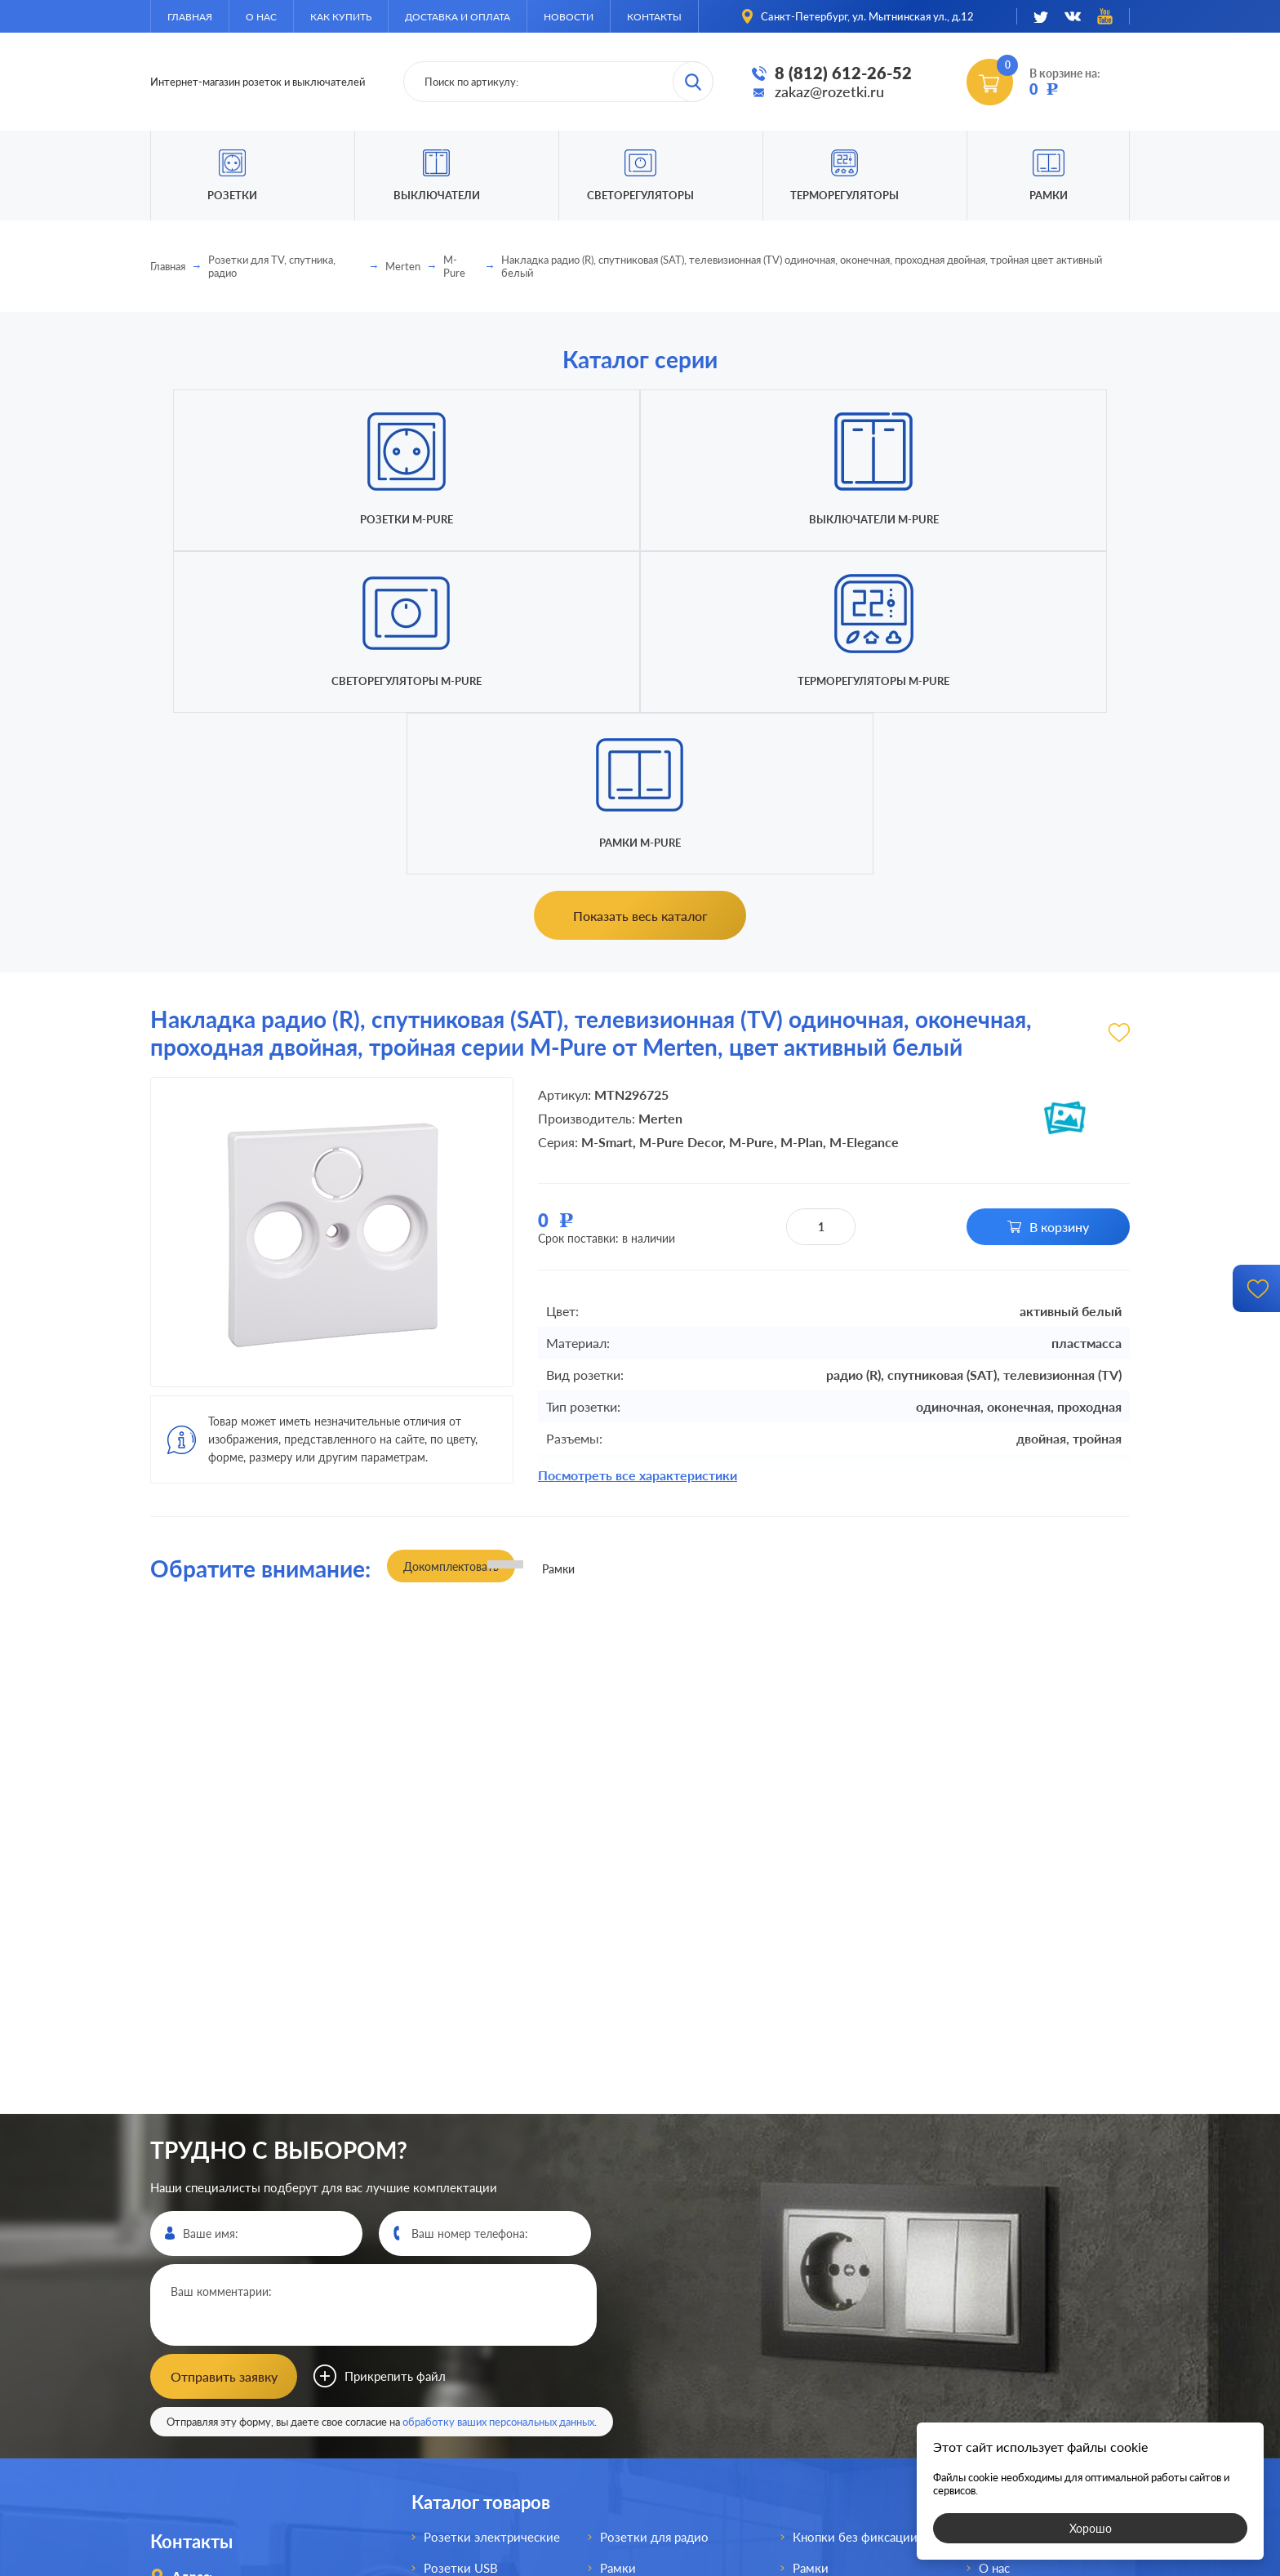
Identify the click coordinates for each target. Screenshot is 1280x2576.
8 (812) (226, 2349)
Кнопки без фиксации (855, 2207)
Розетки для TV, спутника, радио (272, 266)
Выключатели (640, 2300)
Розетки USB (461, 2238)
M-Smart (607, 818)
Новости (568, 17)
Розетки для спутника (486, 2425)
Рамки (1048, 195)
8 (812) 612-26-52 (843, 73)
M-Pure (454, 266)
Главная (189, 17)
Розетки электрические (492, 2207)
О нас (261, 17)
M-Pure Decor (680, 818)
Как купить (340, 17)
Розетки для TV (645, 2269)
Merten (402, 266)
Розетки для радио (654, 2207)
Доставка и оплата (457, 17)
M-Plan (801, 818)
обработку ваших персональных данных (498, 2092)
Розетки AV (457, 2332)
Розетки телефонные (485, 2363)
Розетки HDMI (465, 2269)
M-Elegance (864, 818)
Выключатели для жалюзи (676, 2394)
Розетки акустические (488, 2300)
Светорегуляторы (640, 195)
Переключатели (646, 2332)
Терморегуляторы (844, 195)
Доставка (1005, 2300)
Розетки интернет (475, 2394)
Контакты (654, 17)
